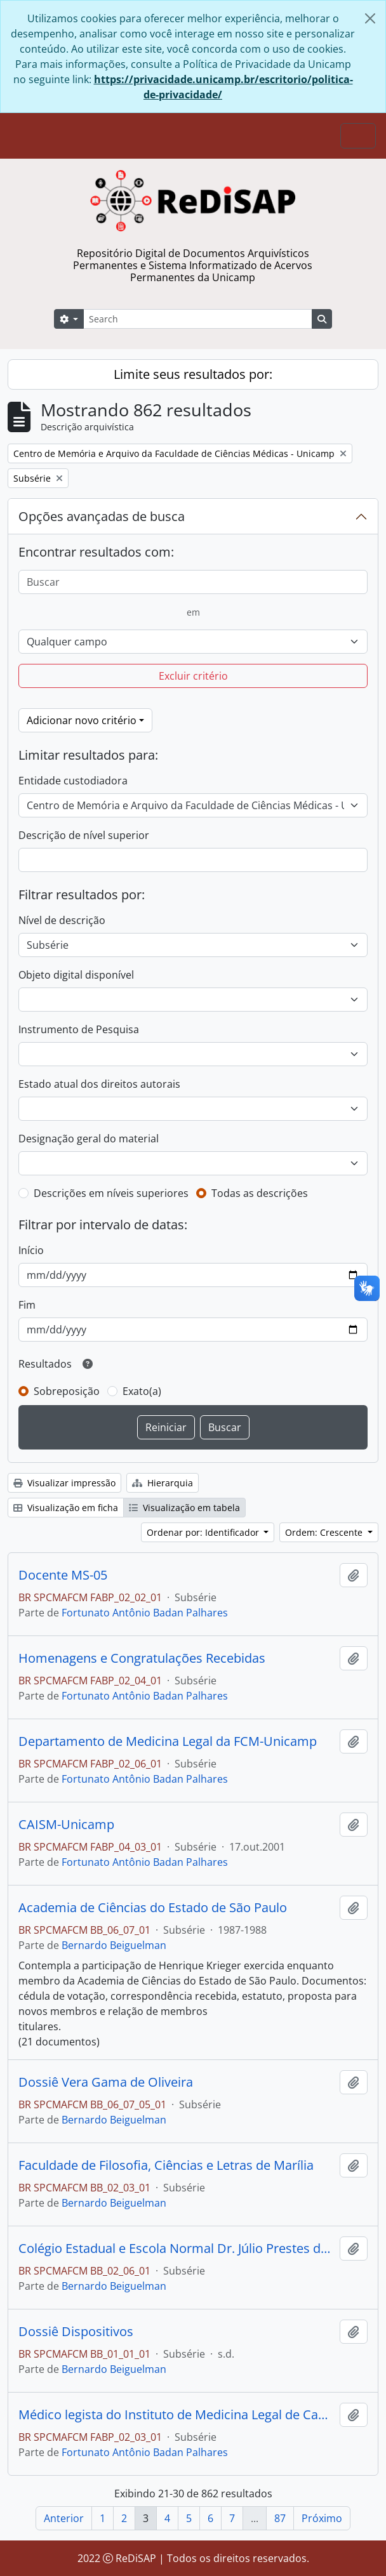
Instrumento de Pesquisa (78, 1029)
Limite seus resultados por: (193, 374)
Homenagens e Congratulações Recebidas (141, 1658)
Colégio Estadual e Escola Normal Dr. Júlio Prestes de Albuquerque (176, 2248)
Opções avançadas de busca (101, 516)
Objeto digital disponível (76, 975)
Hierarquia (162, 1483)
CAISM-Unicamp (66, 1824)
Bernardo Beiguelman (114, 1945)
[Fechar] (370, 18)
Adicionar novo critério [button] (81, 720)
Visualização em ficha (65, 1508)
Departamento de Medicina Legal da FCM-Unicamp (167, 1741)
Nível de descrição (61, 920)
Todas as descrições (259, 1193)
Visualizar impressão (64, 1483)
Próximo (322, 2518)
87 (280, 2518)
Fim (27, 1305)
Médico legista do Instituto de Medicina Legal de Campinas (176, 2414)
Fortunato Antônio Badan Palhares (145, 1613)
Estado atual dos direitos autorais (99, 1084)
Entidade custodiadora (73, 781)
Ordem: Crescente (325, 1532)
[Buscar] (193, 582)
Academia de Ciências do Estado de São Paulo (152, 1907)
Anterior (64, 2518)
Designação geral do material (88, 1139)
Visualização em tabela (184, 1508)
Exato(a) (142, 1391)
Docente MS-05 (62, 1575)
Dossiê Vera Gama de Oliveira (105, 2082)
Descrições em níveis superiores (111, 1193)
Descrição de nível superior (83, 835)
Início (31, 1250)
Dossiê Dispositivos (75, 2331)
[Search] (197, 319)
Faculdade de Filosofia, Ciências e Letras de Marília (166, 2165)
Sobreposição (67, 1391)
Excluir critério (193, 676)
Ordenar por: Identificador (204, 1532)
